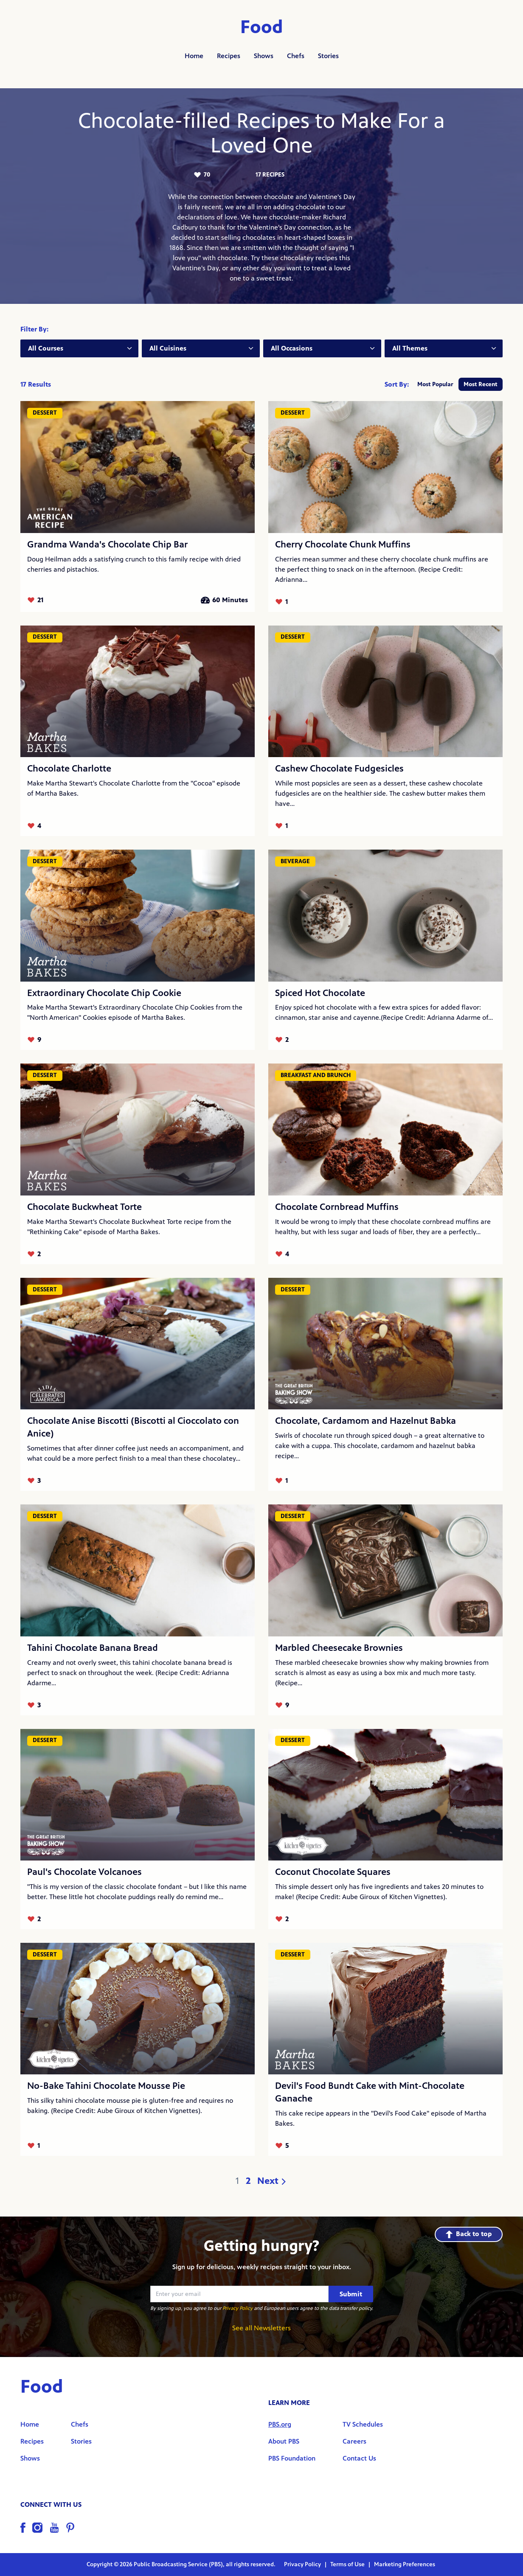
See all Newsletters (261, 2328)
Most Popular (435, 384)
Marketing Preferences (404, 2564)
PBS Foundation (291, 2458)
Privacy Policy (237, 2308)
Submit (351, 2294)
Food (261, 27)
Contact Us (359, 2458)
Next (272, 2181)
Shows (263, 56)
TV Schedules (363, 2424)
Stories (328, 56)
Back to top (469, 2234)
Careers (354, 2441)
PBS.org (279, 2424)
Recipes (228, 56)
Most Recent (481, 384)
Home (194, 56)
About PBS (283, 2441)
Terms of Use (348, 2564)
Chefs (295, 56)
